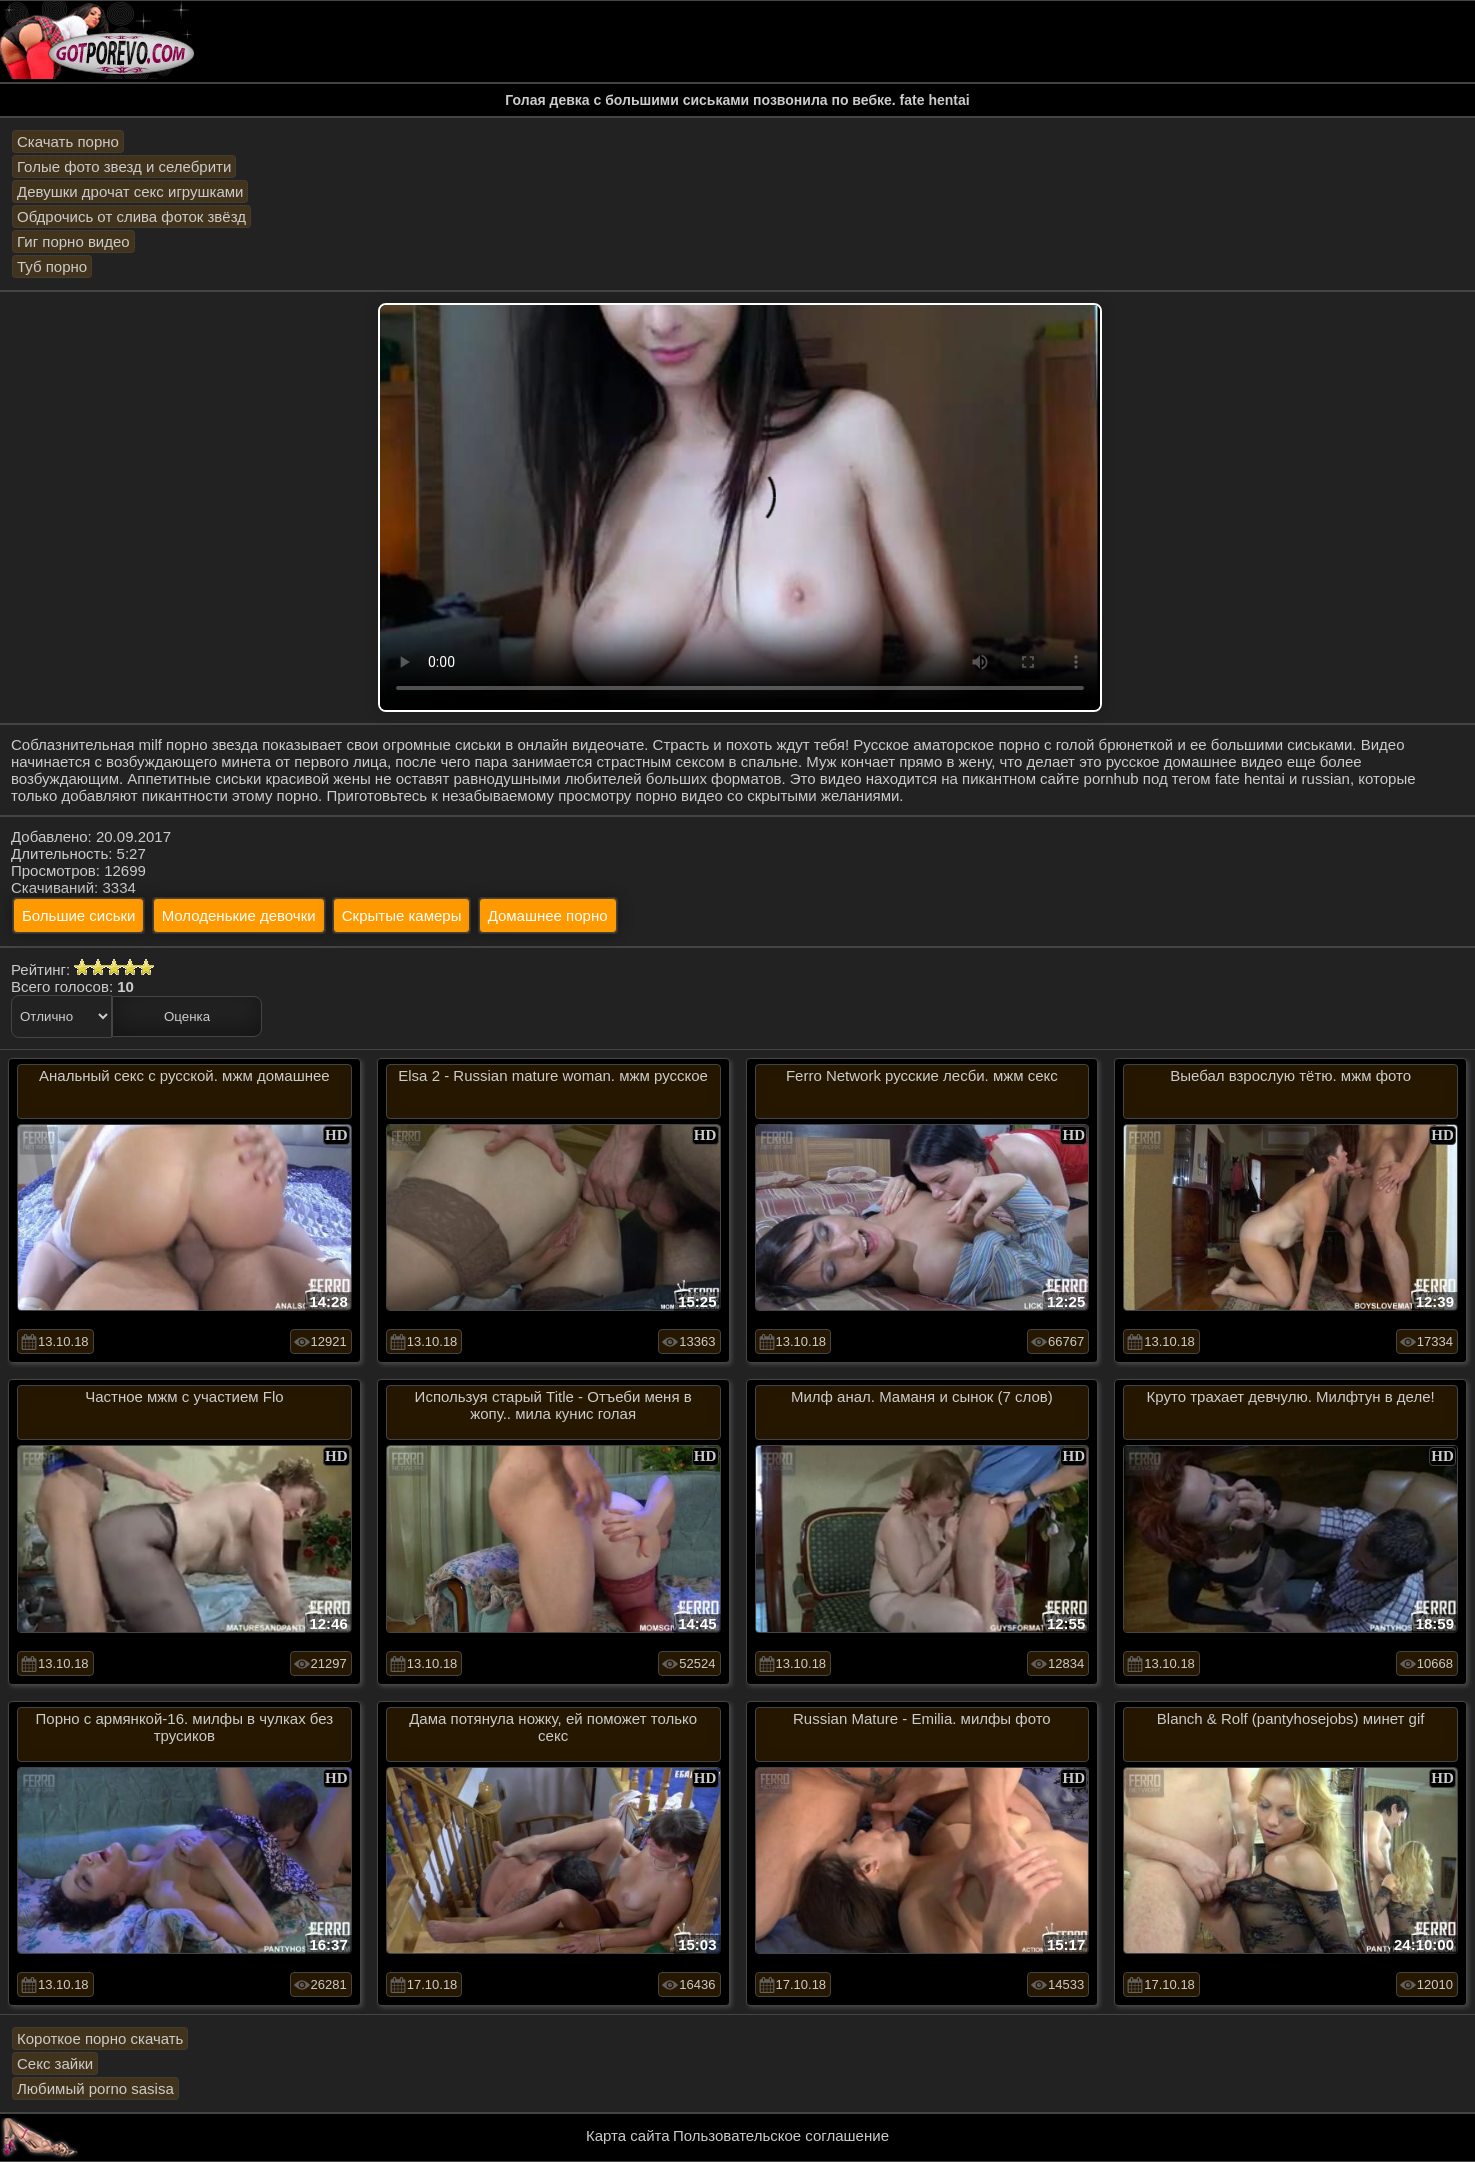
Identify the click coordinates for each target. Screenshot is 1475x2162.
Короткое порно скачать (100, 2038)
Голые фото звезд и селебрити (124, 166)
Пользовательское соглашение (781, 2135)
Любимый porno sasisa (95, 2088)
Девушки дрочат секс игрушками (130, 191)
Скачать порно (68, 141)
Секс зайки (55, 2063)
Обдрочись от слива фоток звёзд (131, 216)
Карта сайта (628, 2135)
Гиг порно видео (73, 241)
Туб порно (52, 266)
